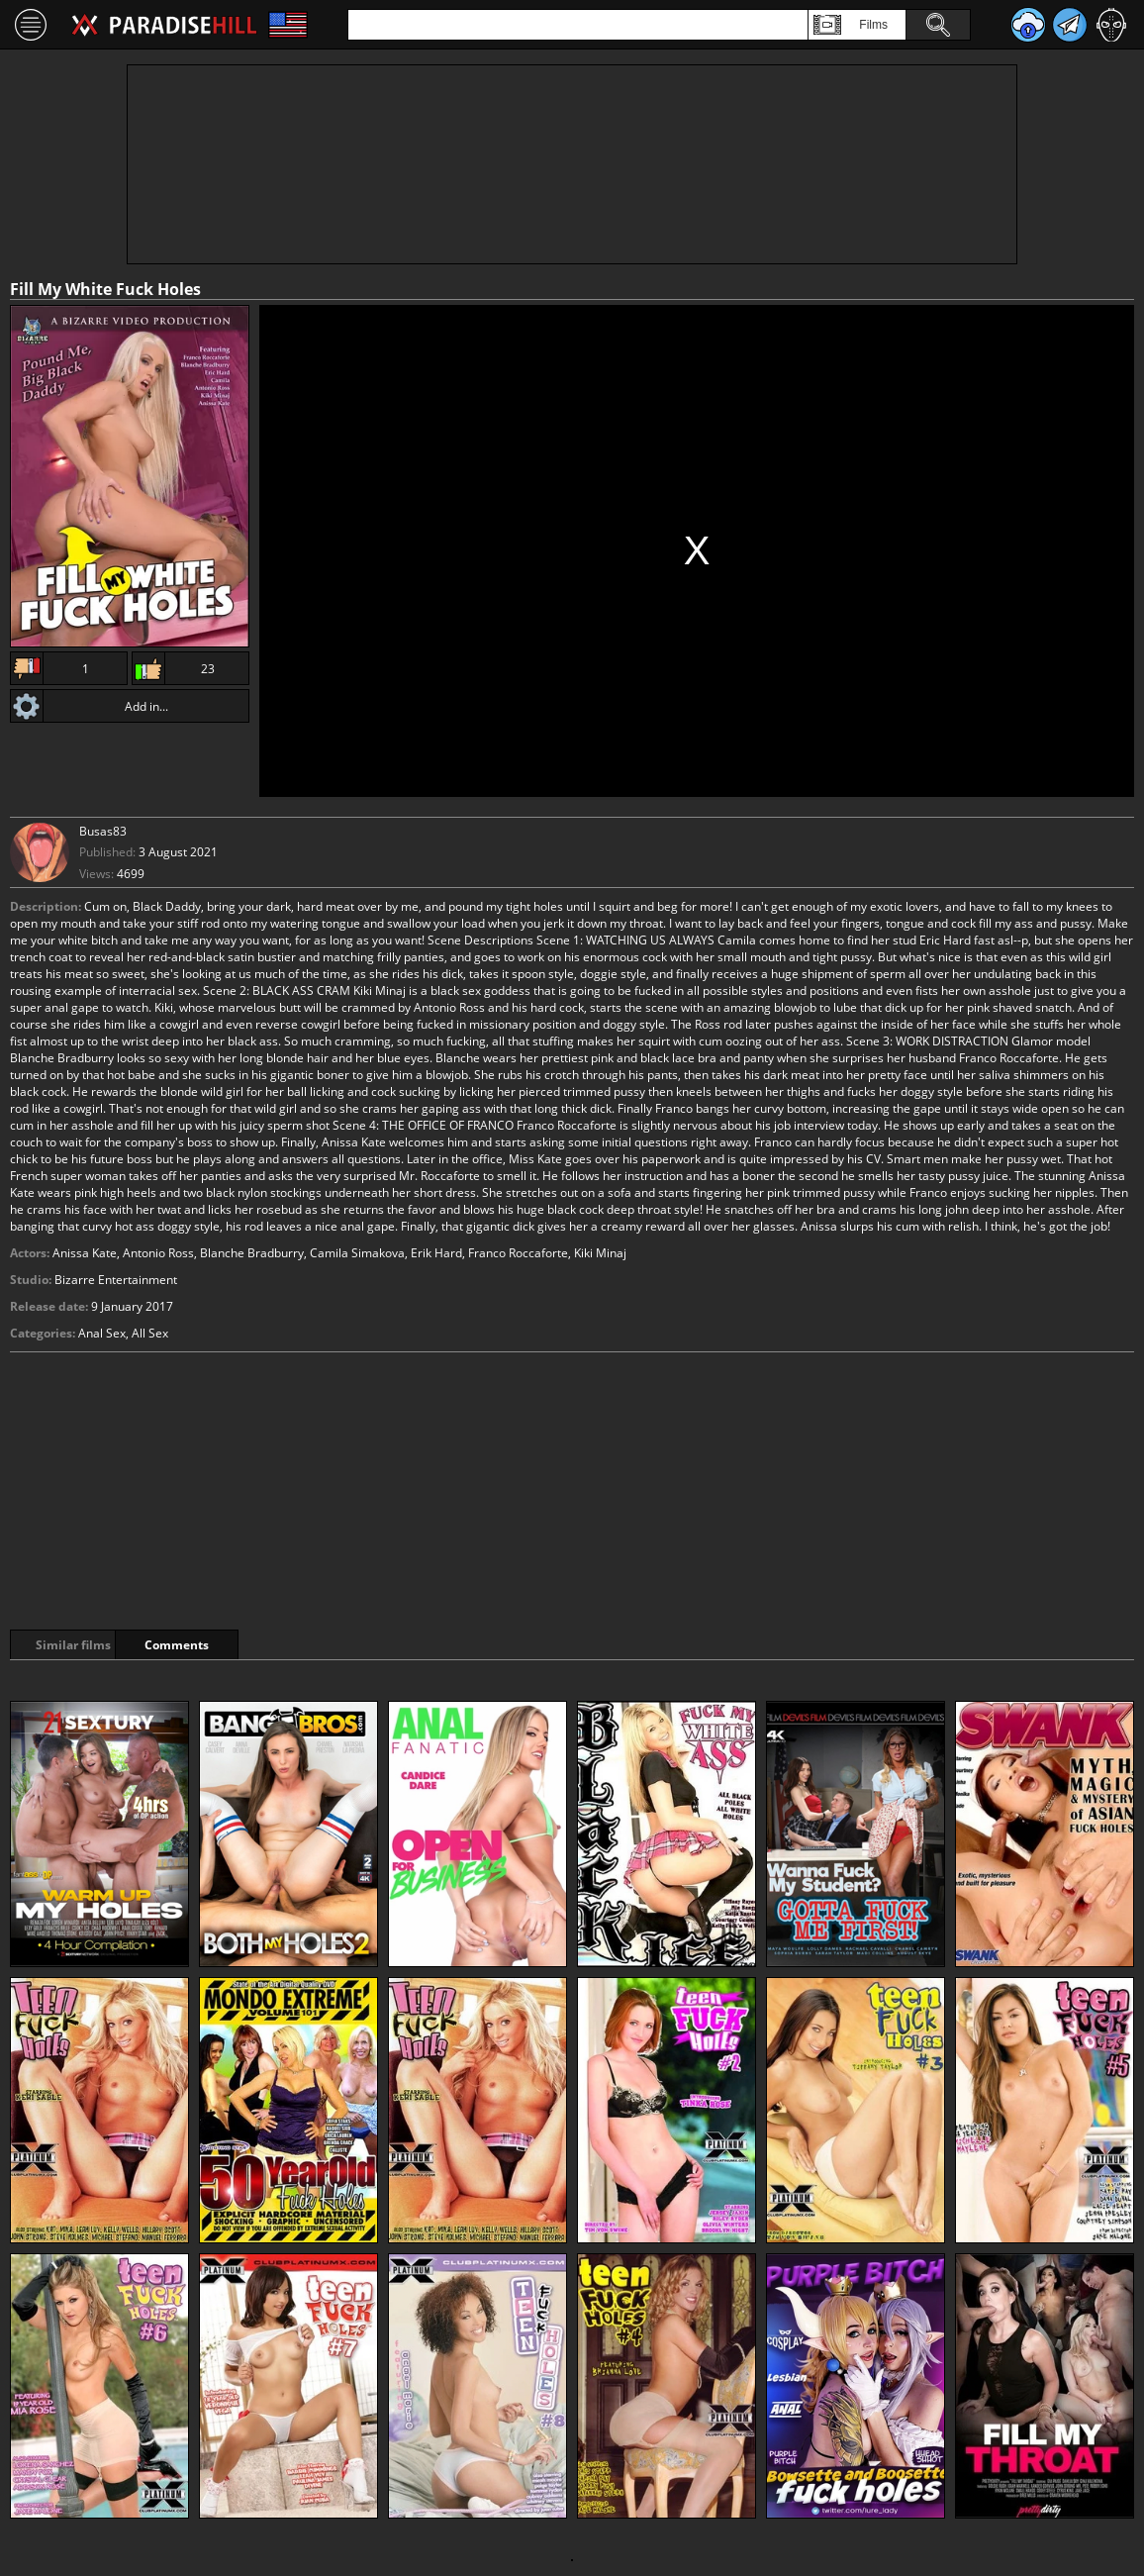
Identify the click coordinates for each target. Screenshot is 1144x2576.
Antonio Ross (158, 1252)
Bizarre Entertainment (115, 1279)
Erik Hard (436, 1252)
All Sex (150, 1333)
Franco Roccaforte (518, 1252)
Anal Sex (102, 1333)
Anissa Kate (84, 1252)
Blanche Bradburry (252, 1252)
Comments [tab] (236, 1644)
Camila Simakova (357, 1252)
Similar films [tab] (81, 1644)
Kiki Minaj (600, 1252)
